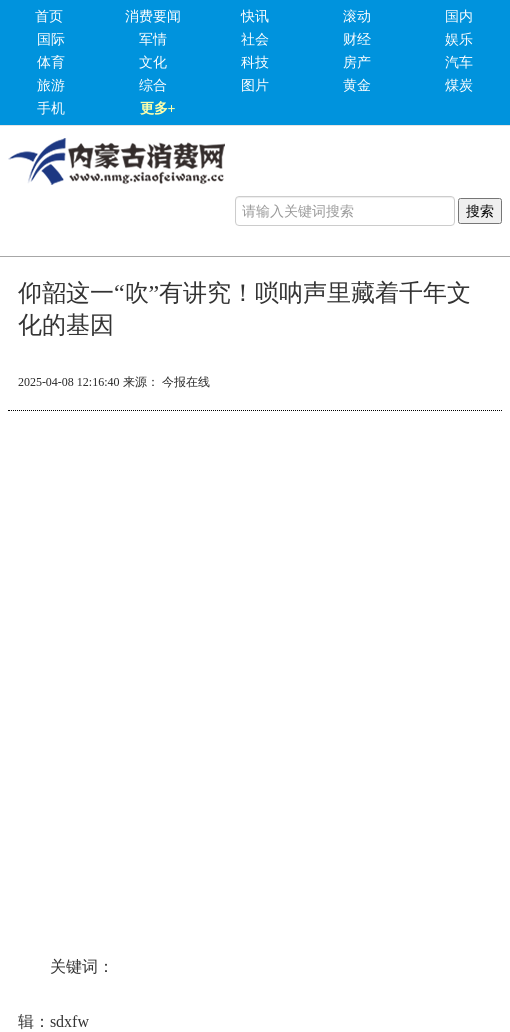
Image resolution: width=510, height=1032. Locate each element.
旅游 (51, 85)
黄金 (357, 85)
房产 (357, 62)
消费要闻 (153, 16)
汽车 (459, 62)
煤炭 (459, 85)
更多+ (158, 108)
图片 (255, 85)
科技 (255, 62)
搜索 (480, 211)
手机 (51, 108)
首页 (49, 16)
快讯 (255, 16)
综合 (153, 85)
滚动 (357, 16)
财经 (357, 39)
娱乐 (459, 39)
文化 (153, 62)
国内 (459, 16)
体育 (51, 62)
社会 (255, 39)
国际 (51, 39)
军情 (153, 39)
